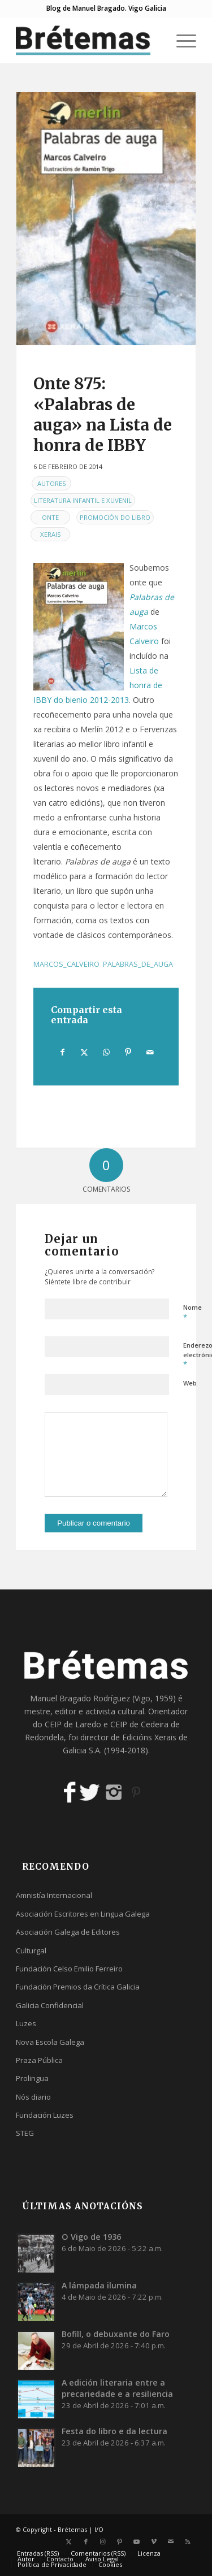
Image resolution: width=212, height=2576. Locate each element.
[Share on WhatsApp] (106, 1052)
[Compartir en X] (85, 1052)
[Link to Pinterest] (119, 2541)
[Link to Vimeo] (153, 2541)
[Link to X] (68, 2541)
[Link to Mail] (170, 2541)
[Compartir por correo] (150, 1052)
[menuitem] (180, 40)
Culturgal (31, 1950)
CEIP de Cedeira (139, 1724)
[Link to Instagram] (102, 2541)
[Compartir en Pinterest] (128, 1052)
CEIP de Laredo (73, 1724)
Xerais (50, 534)
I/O (98, 2529)
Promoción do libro (115, 517)
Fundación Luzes (44, 2115)
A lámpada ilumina (99, 2285)
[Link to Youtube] (136, 2541)
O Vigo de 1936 (91, 2236)
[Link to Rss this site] (187, 2541)
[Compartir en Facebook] (62, 1052)
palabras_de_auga (138, 964)
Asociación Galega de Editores (68, 1932)
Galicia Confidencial (50, 2005)
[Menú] (180, 40)
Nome (192, 1312)
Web (190, 1383)
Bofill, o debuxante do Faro (116, 2334)
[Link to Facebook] (85, 2541)
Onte (50, 517)
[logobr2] (88, 40)
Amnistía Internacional (54, 1895)
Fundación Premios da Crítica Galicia (78, 1987)
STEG (25, 2133)
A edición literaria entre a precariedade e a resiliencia (117, 2388)
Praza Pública (39, 2060)
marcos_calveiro (66, 964)
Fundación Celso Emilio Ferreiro (69, 1969)
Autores (51, 483)
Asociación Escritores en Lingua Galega (83, 1914)
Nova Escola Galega (50, 2042)
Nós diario (33, 2097)
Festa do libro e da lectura (114, 2431)
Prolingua (32, 2078)
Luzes (26, 2023)
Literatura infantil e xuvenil (83, 500)
